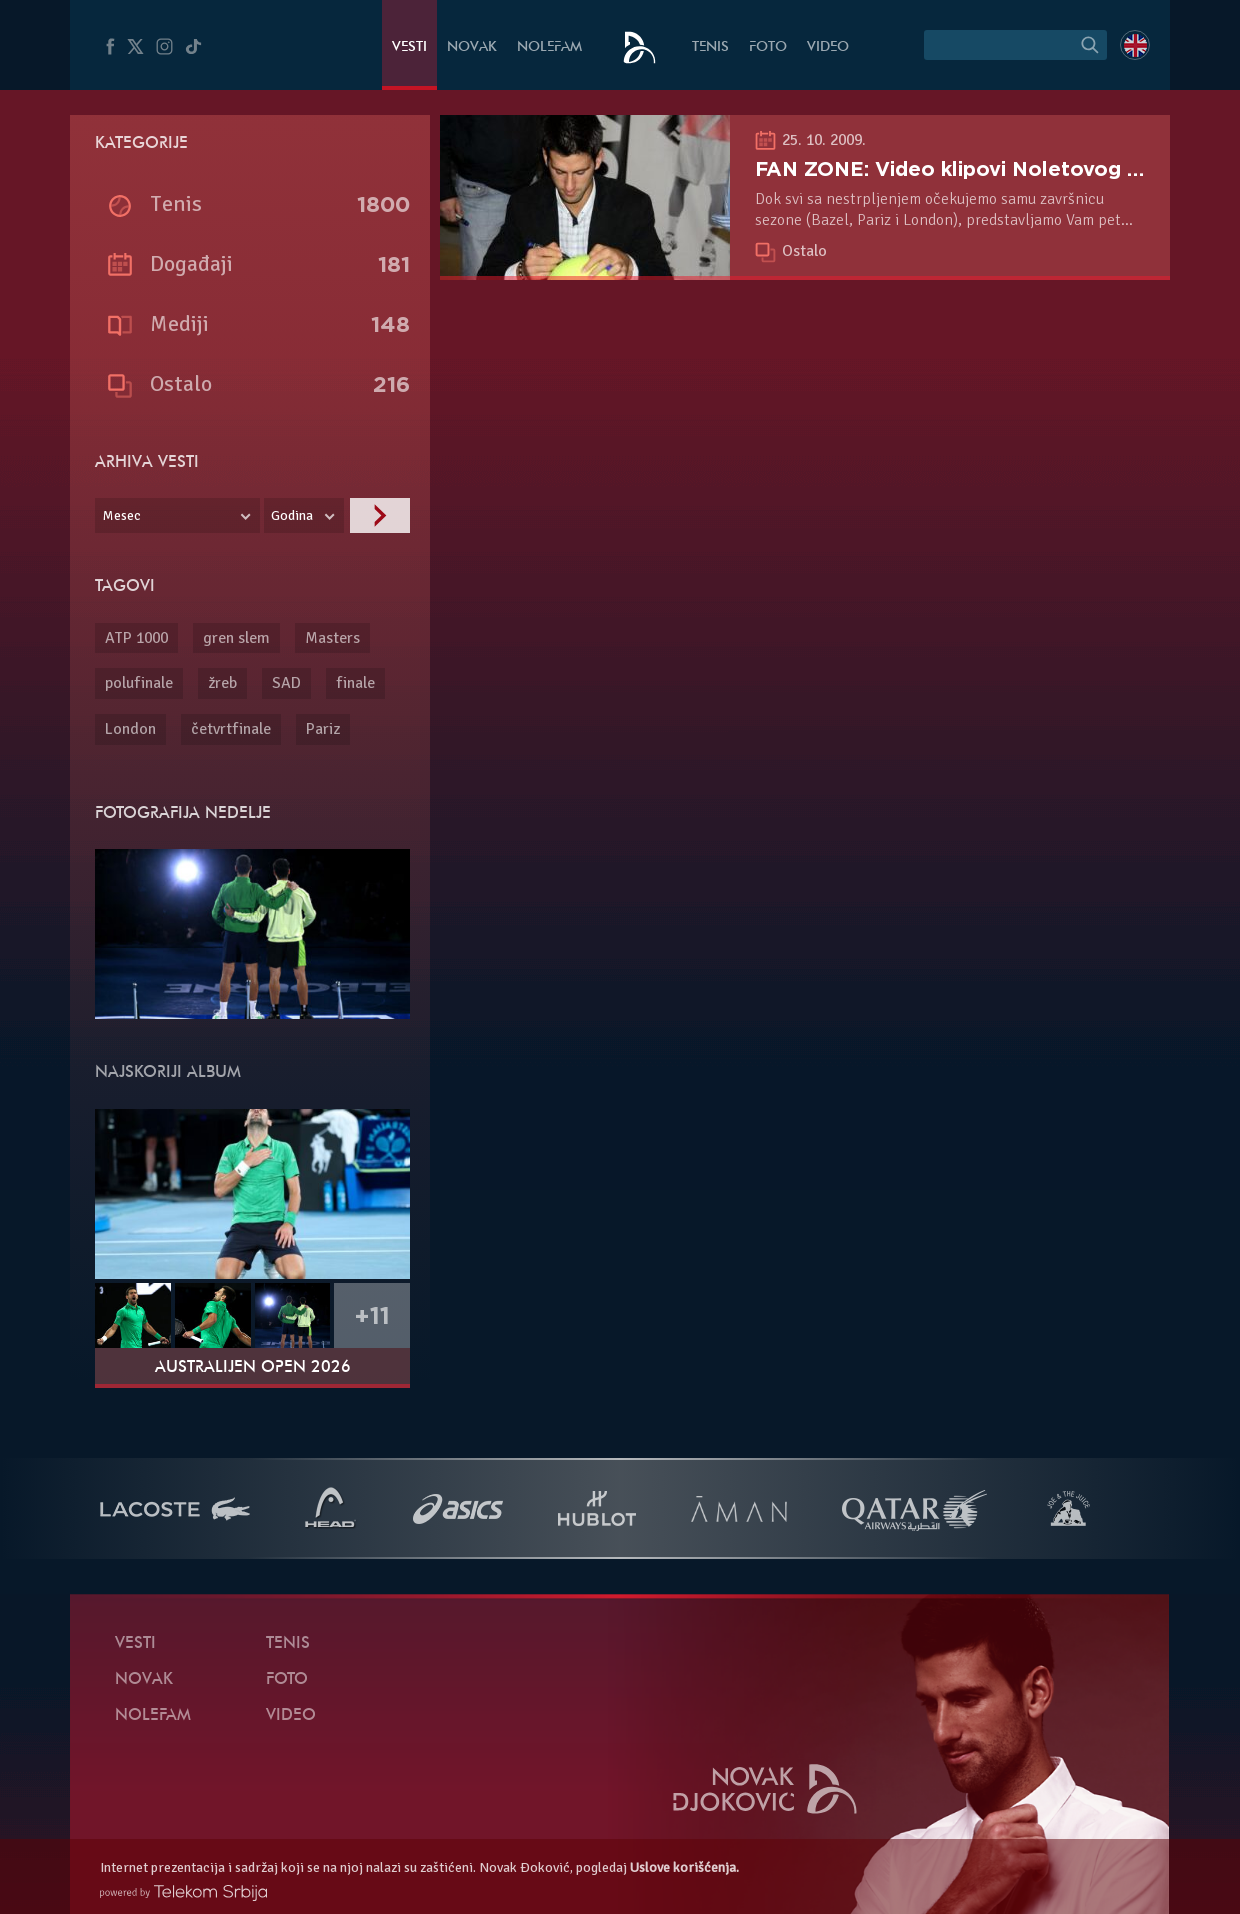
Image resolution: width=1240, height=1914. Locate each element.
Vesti (409, 47)
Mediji (179, 323)
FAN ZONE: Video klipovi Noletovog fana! (966, 169)
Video (828, 47)
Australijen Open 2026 (253, 1368)
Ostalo (804, 251)
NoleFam (549, 47)
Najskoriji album (168, 1073)
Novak (472, 47)
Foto (768, 47)
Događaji (191, 263)
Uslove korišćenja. (684, 1867)
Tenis (710, 47)
